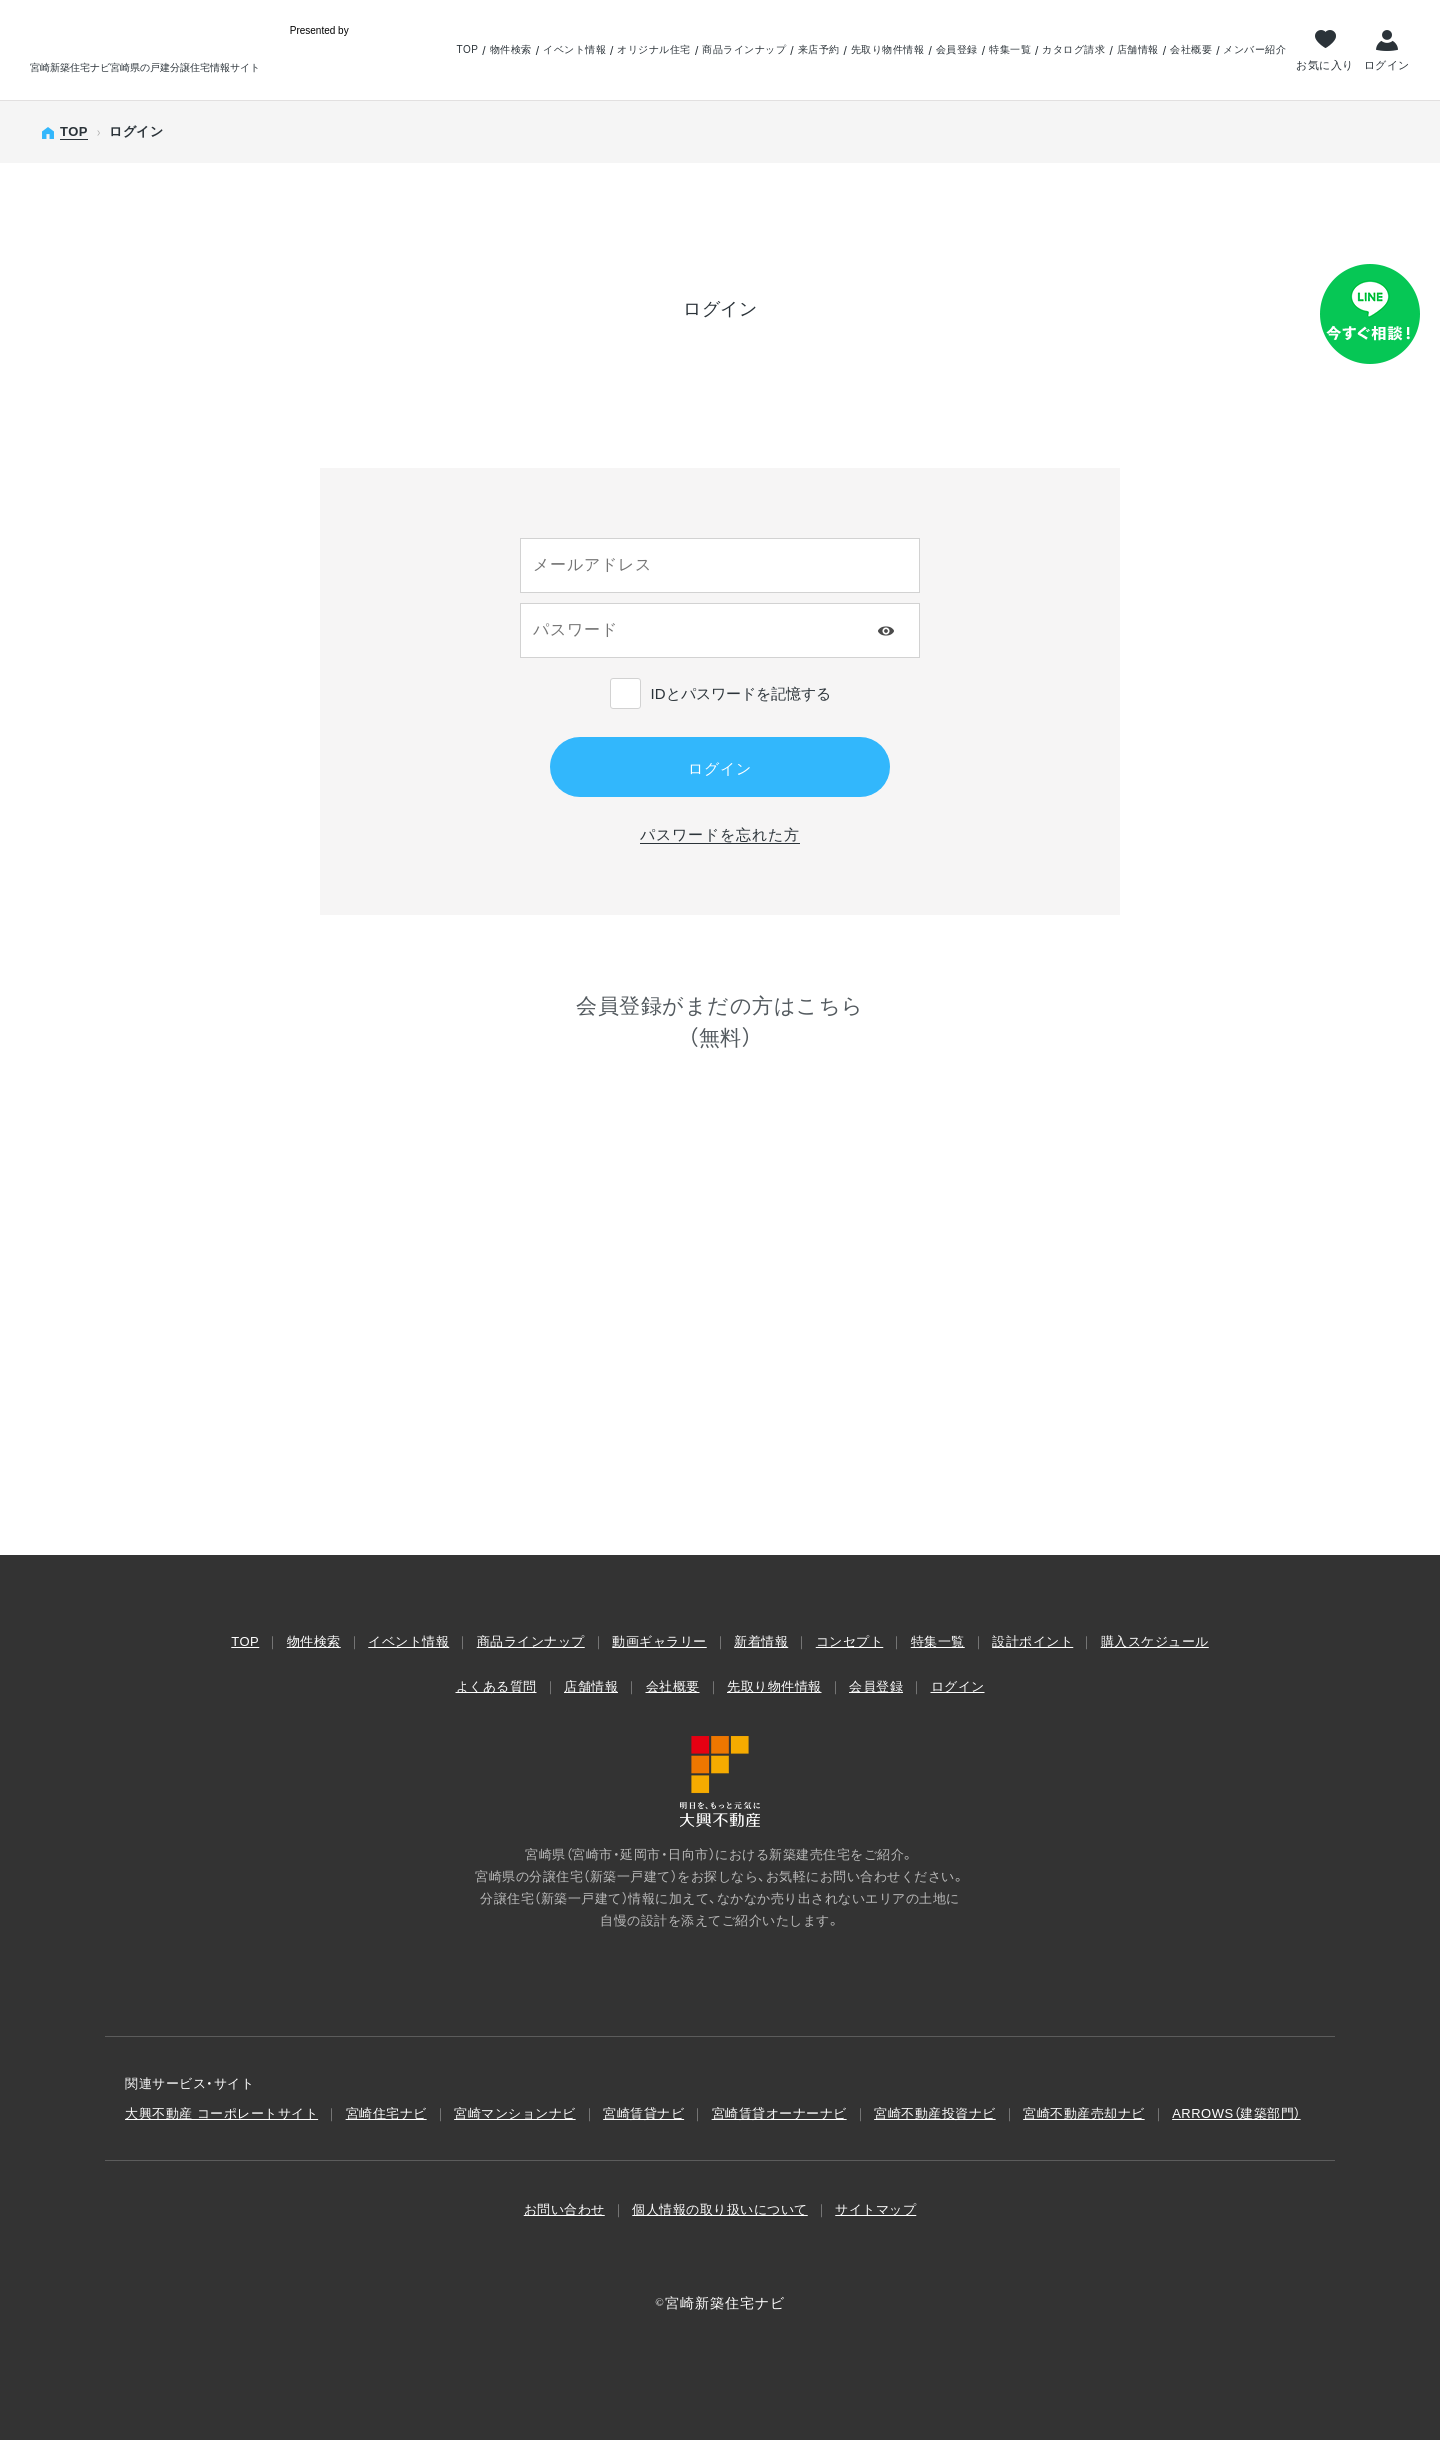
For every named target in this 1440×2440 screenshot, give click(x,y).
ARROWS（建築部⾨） (1236, 2113)
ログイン (1387, 65)
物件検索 (511, 50)
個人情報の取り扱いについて (720, 2209)
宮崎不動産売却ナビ (1084, 2113)
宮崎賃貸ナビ (643, 2113)
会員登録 (957, 50)
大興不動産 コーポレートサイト (221, 2113)
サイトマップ (875, 2209)
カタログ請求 (1073, 50)
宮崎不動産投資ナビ (935, 2113)
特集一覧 (1010, 50)
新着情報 (761, 1641)
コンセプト (850, 1641)
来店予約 (819, 50)
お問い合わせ (564, 2209)
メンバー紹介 (1254, 50)
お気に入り (1325, 65)
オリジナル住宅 (654, 50)
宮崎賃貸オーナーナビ (779, 2113)
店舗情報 (1138, 50)
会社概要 (1191, 50)
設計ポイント (1032, 1641)
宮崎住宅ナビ (386, 2113)
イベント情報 (574, 50)
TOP (467, 50)
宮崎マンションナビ (515, 2113)
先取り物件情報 (888, 50)
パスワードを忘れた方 (720, 834)
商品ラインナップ (744, 50)
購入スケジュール (1155, 1641)
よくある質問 (496, 1686)
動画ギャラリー (659, 1641)
